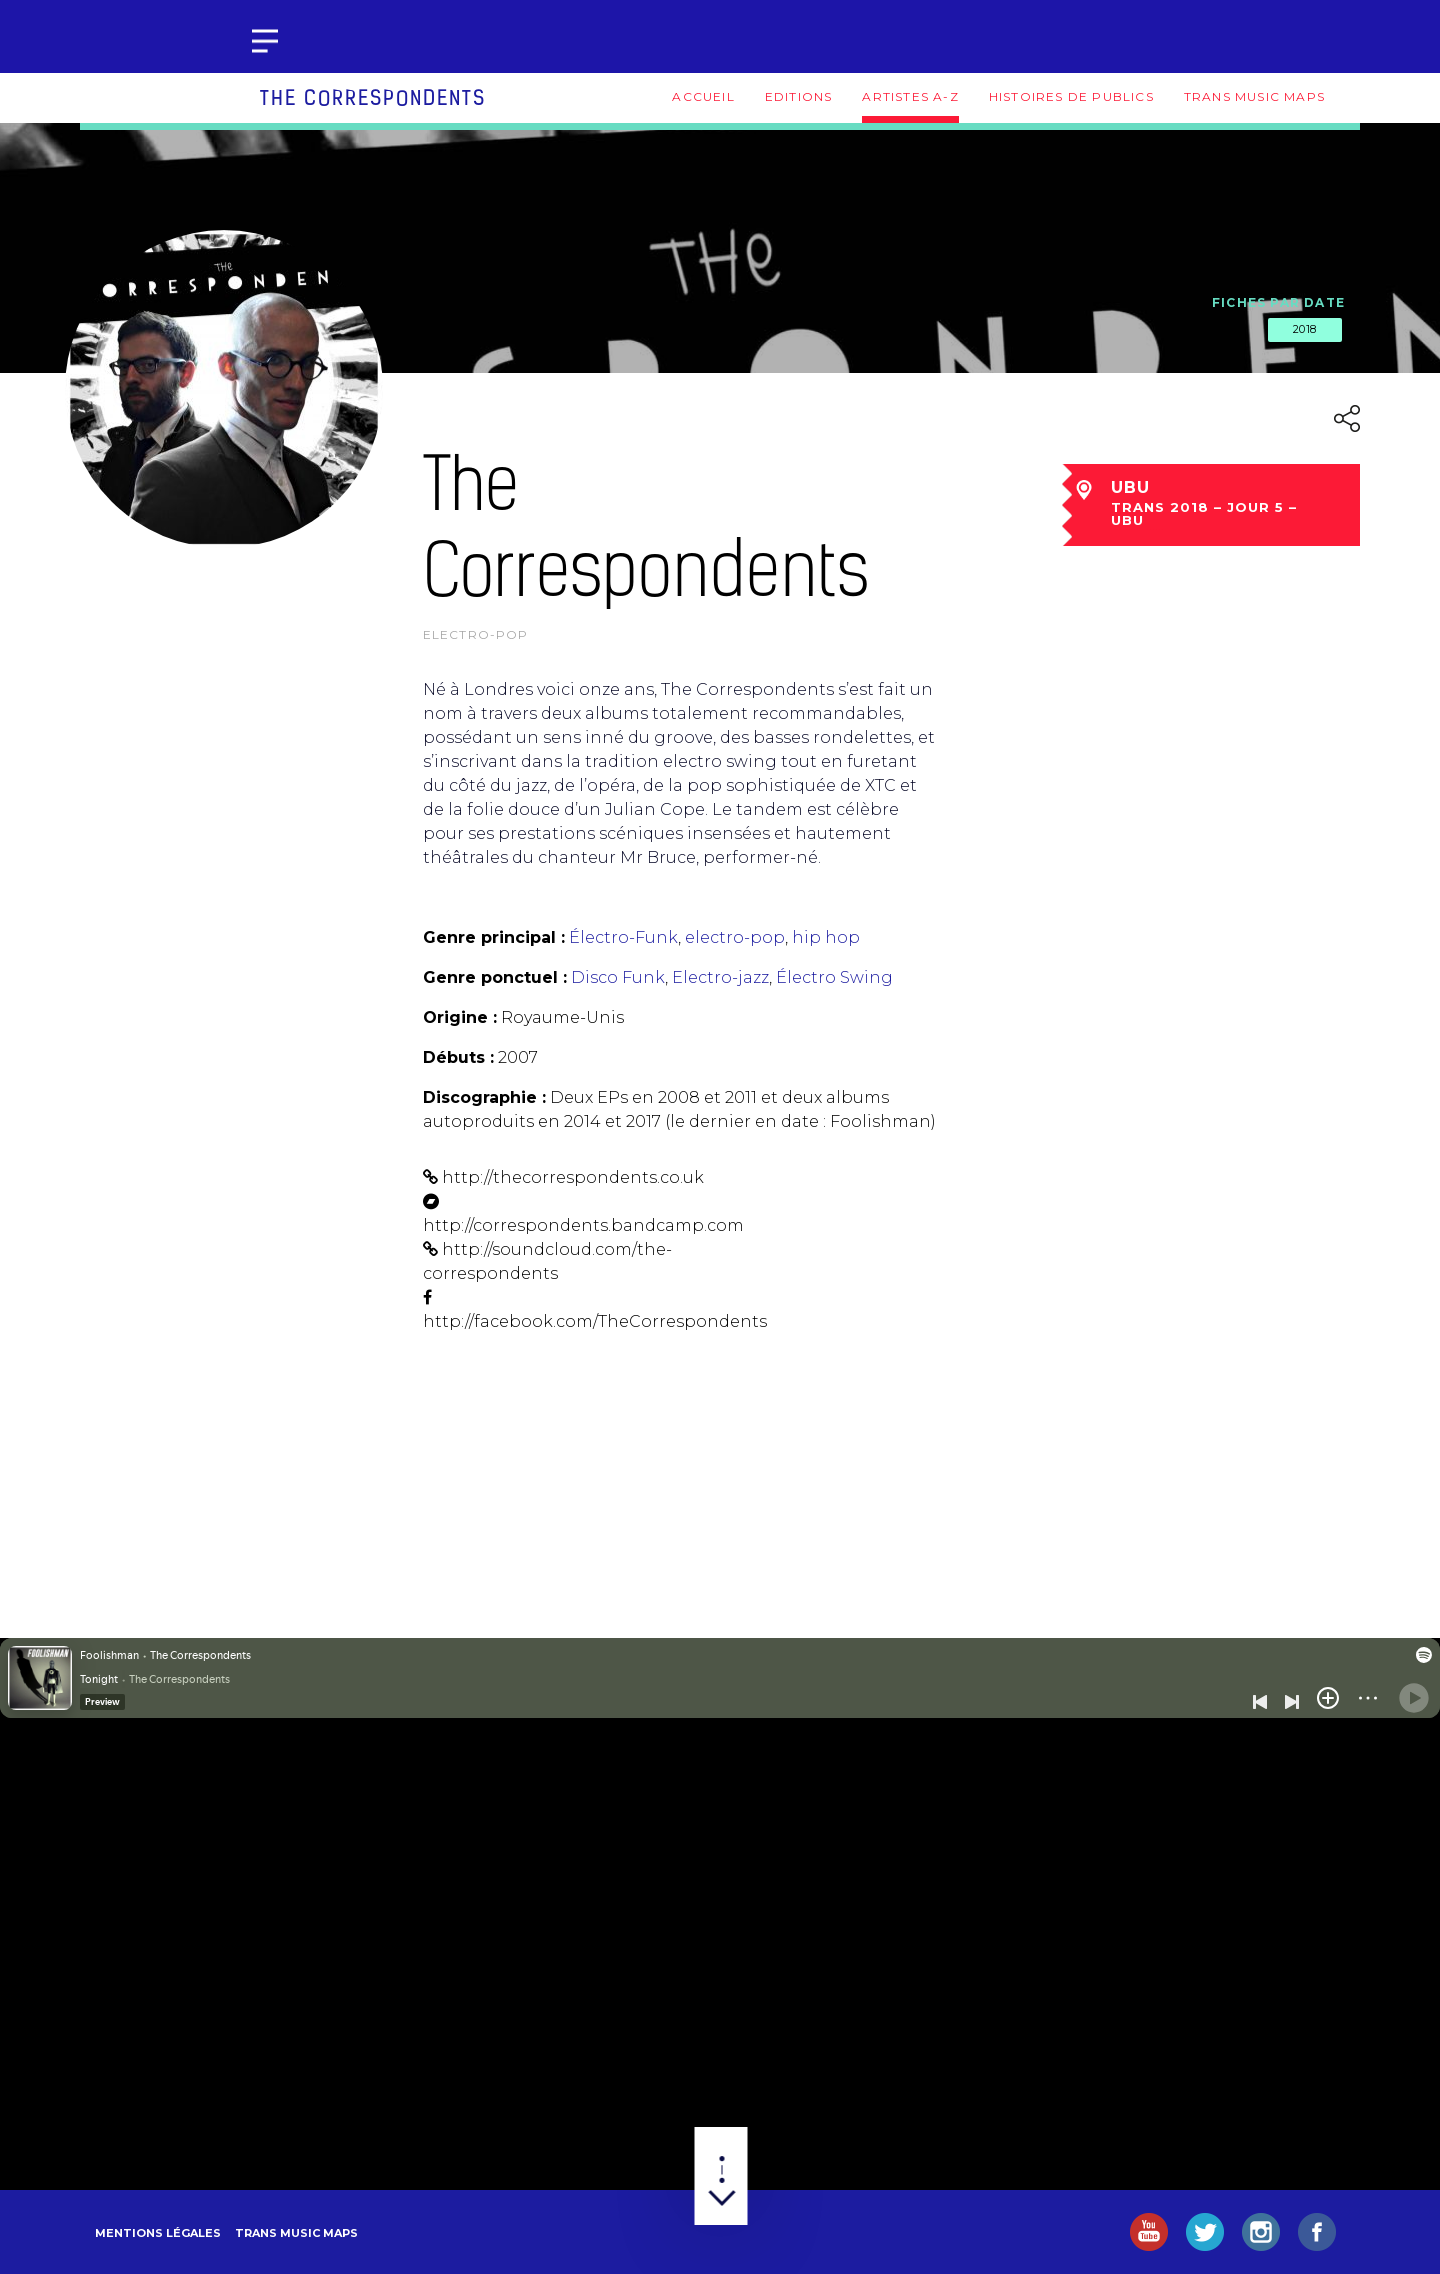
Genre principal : (494, 937)
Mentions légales (158, 2233)
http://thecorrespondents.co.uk (573, 1177)
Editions (799, 96)
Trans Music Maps (1254, 96)
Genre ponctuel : (495, 977)
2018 (1305, 329)
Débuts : (458, 1057)
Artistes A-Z (910, 96)
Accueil (703, 96)
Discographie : (484, 1097)
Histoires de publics (1071, 96)
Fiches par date (1278, 302)
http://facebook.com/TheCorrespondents (595, 1321)
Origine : (460, 1017)
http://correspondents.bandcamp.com (583, 1225)
